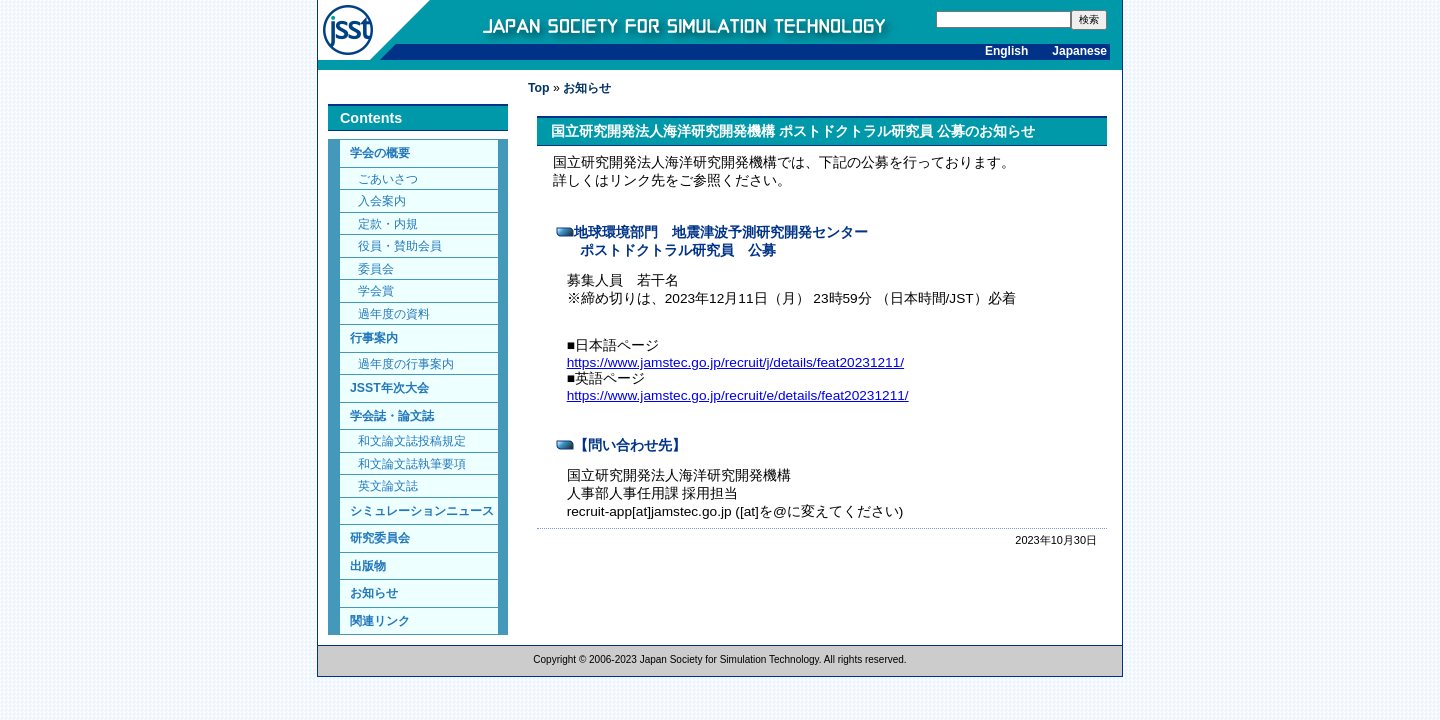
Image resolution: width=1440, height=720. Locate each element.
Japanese (1079, 51)
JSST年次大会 (389, 388)
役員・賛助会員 (400, 245)
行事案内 (374, 338)
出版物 (368, 566)
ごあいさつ (388, 178)
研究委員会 (380, 538)
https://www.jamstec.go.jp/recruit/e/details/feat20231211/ (738, 395)
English (1006, 51)
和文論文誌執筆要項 (412, 463)
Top (539, 88)
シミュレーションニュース (422, 511)
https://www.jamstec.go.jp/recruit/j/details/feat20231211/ (735, 362)
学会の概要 (380, 153)
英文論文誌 (388, 485)
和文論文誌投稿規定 (412, 440)
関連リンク (380, 621)
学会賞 (376, 290)
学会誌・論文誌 (392, 416)
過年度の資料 (394, 313)
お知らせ (374, 593)
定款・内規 (388, 223)
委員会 (376, 268)
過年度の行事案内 (406, 363)
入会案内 (382, 200)
